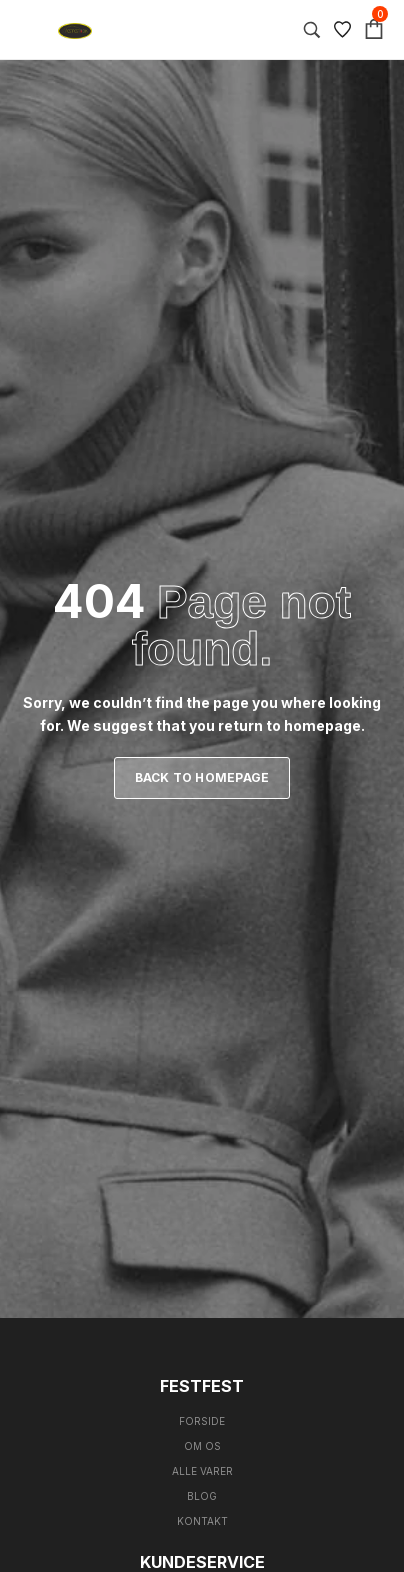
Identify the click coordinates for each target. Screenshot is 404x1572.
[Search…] (312, 30)
